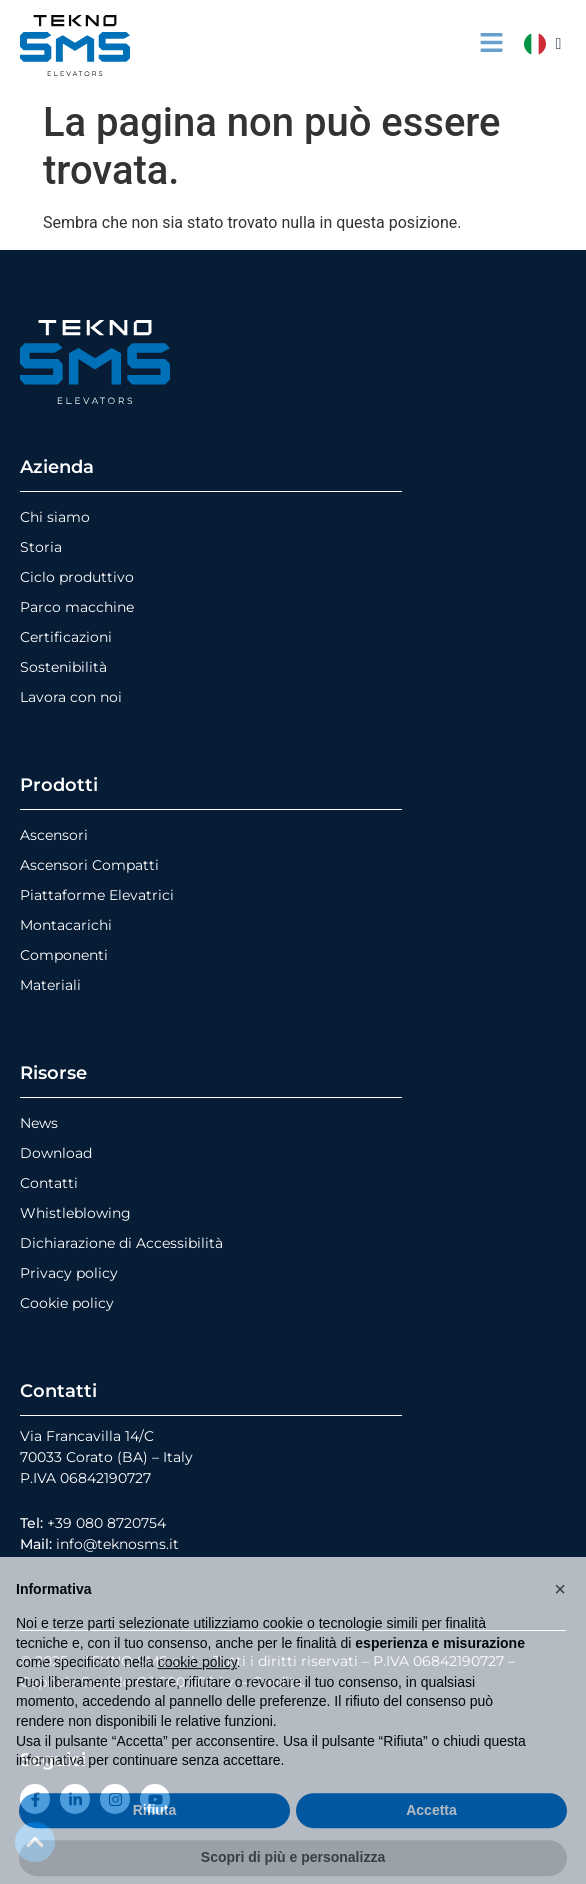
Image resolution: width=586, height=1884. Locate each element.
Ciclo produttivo (77, 577)
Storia (41, 547)
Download (56, 1153)
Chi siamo (55, 517)
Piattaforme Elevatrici (97, 895)
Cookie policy (67, 1303)
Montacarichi (66, 925)
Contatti (49, 1183)
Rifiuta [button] (155, 1843)
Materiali (50, 985)
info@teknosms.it (117, 1544)
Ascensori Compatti (89, 865)
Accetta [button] (431, 1843)
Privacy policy (69, 1273)
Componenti (64, 955)
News (39, 1123)
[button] (560, 1622)
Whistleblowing (75, 1213)
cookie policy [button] (197, 1695)
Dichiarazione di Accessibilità (121, 1243)
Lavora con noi (71, 697)
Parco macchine (77, 607)
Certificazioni (66, 637)
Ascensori (54, 835)
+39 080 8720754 (106, 1523)
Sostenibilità (63, 667)
